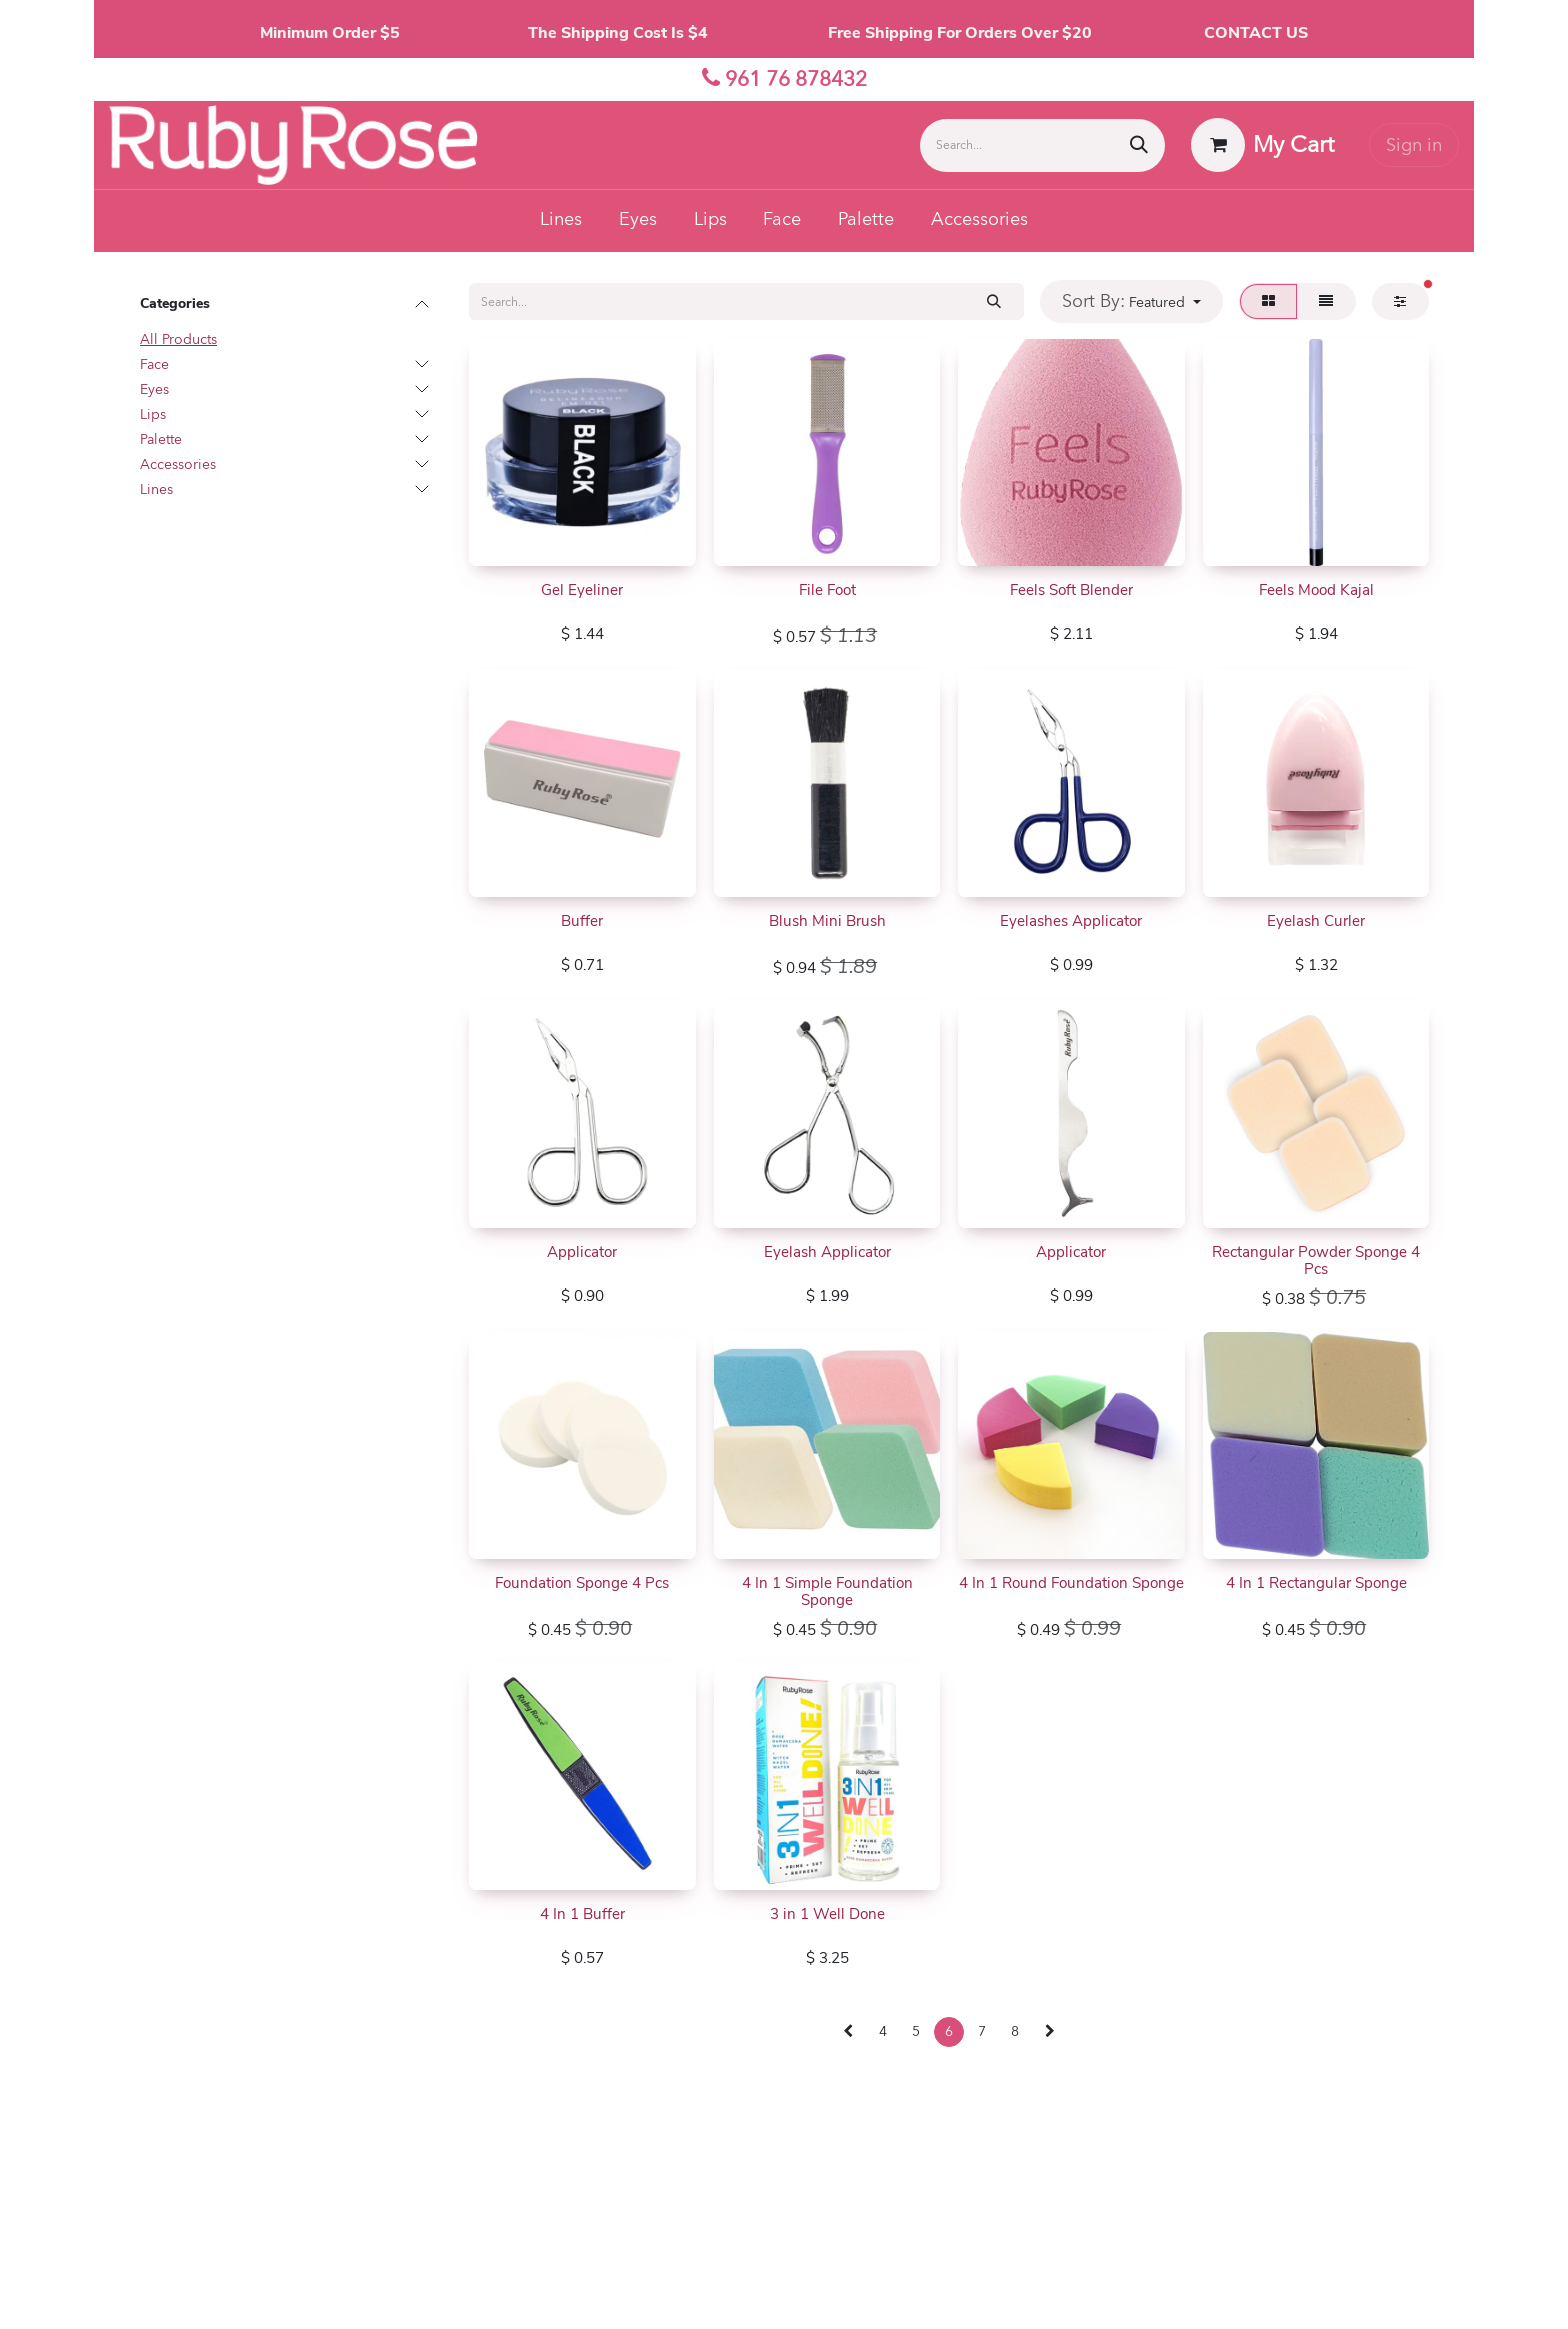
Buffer (582, 921)
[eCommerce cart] (1263, 145)
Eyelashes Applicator (1071, 921)
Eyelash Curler (1316, 921)
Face (154, 364)
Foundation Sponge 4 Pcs (582, 1583)
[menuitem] (561, 221)
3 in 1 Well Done (826, 1914)
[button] (1132, 301)
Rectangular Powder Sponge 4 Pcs (1316, 1260)
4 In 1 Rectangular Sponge (1315, 1583)
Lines (156, 489)
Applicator (582, 1252)
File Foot (826, 590)
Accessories (178, 464)
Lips (153, 414)
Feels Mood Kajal (1315, 590)
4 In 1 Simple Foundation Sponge (826, 1591)
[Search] (1139, 145)
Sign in (1414, 145)
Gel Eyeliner (582, 590)
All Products (178, 339)
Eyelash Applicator (826, 1252)
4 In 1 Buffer (582, 1914)
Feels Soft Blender (1071, 590)
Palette (161, 439)
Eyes (154, 389)
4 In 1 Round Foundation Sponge (1071, 1583)
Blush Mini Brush (826, 921)
